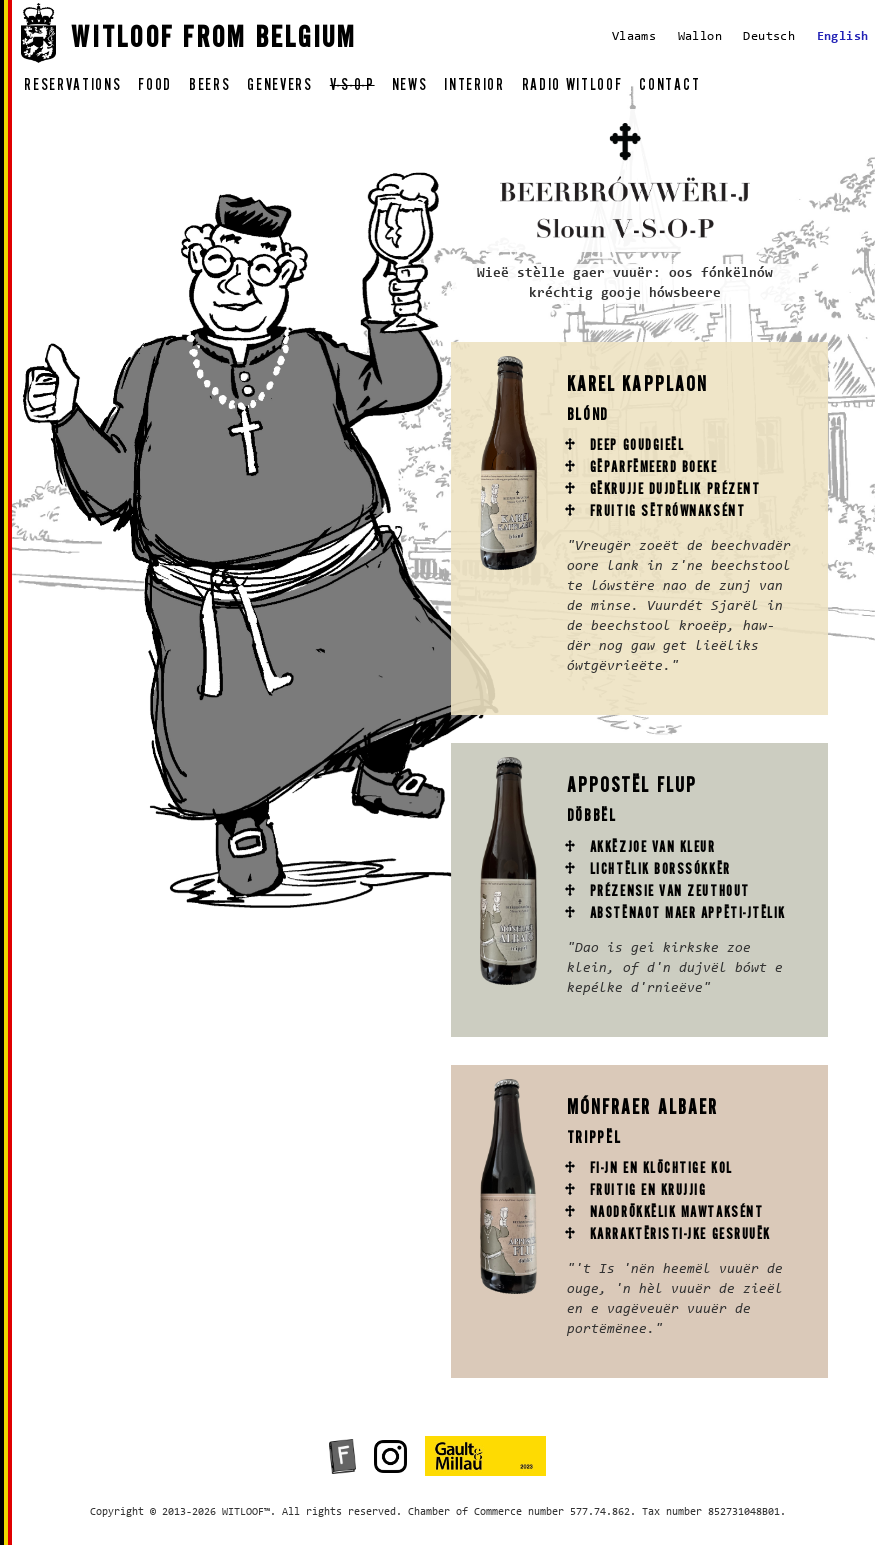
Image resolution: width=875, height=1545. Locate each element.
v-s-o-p (352, 87)
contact (669, 87)
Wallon (700, 36)
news (410, 87)
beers (209, 87)
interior (474, 87)
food (155, 87)
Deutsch (769, 36)
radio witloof (572, 87)
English (843, 36)
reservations (72, 87)
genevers (279, 87)
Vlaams (634, 36)
